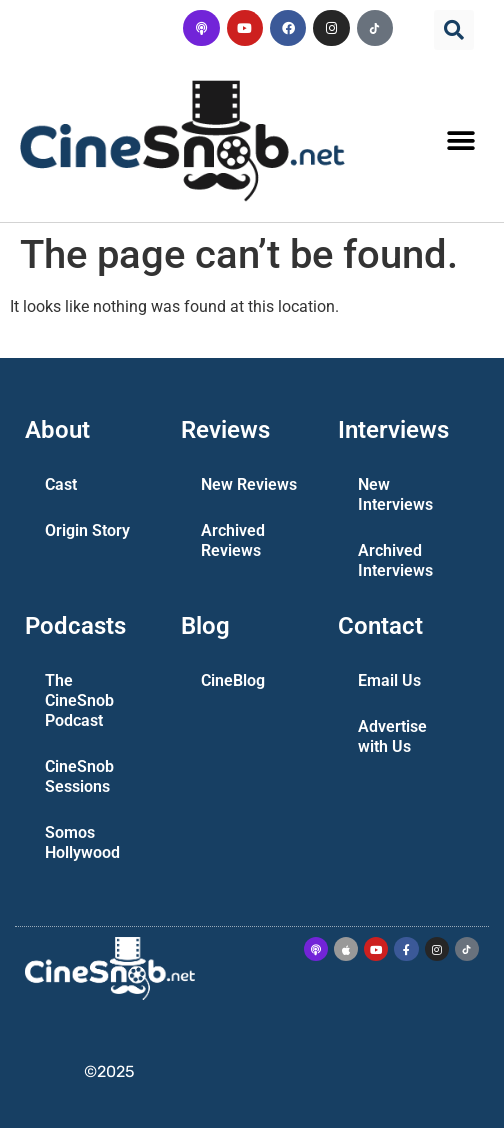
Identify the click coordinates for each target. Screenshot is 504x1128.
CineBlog (233, 680)
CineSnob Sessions (79, 776)
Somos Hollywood (82, 842)
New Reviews (249, 484)
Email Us (389, 680)
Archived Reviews (233, 540)
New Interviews (395, 494)
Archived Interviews (395, 560)
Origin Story (87, 530)
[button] (454, 30)
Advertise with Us (392, 736)
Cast (61, 484)
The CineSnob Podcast (79, 700)
